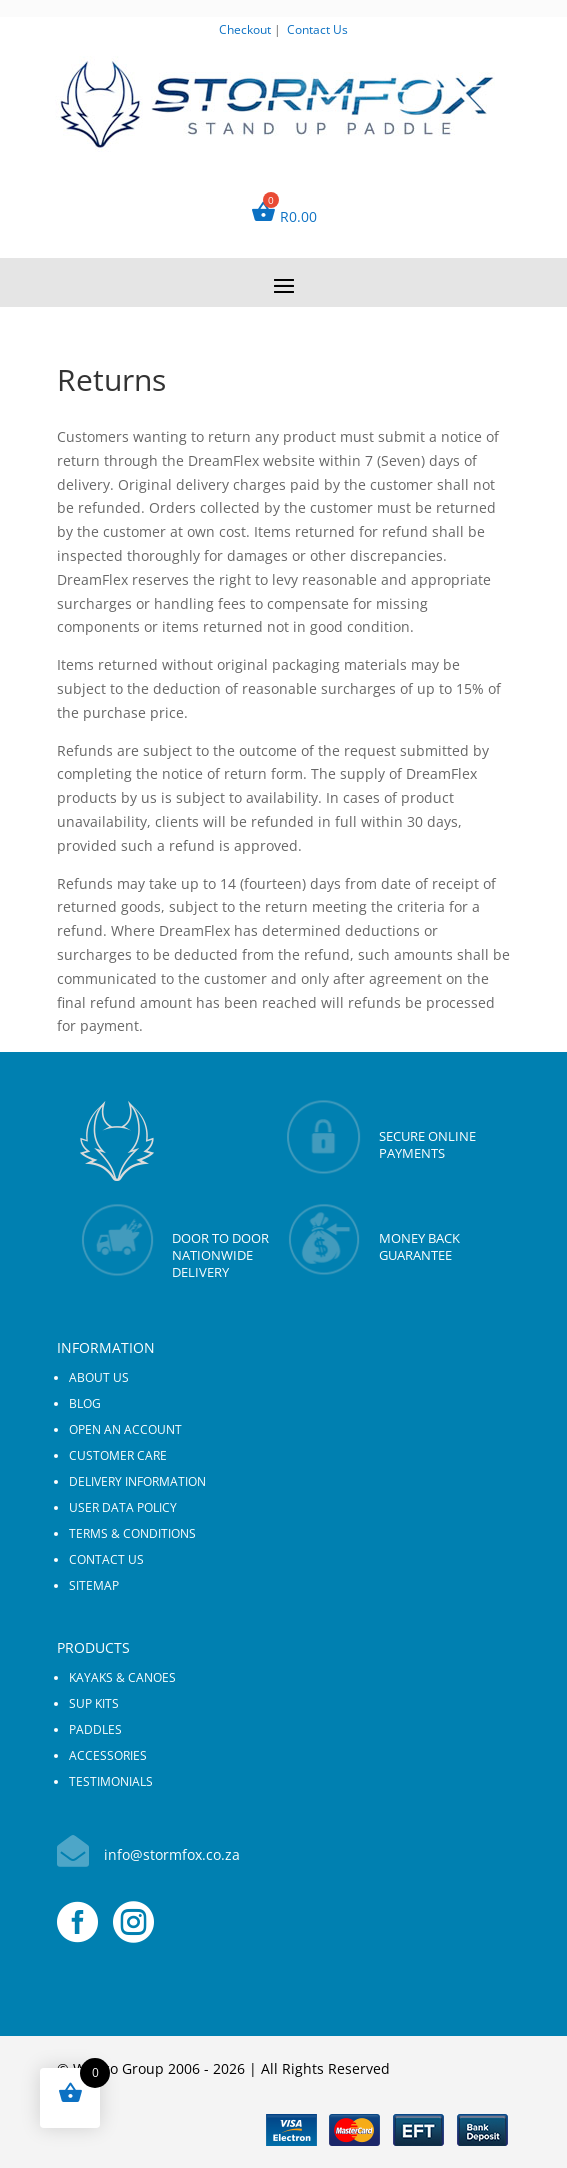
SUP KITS (94, 1703)
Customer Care (118, 1455)
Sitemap (94, 1585)
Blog (85, 1403)
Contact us (106, 1559)
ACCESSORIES (108, 1755)
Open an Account (125, 1429)
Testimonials (111, 1781)
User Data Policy (123, 1507)
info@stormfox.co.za (172, 1854)
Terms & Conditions (132, 1533)
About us (99, 1377)
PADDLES (95, 1729)
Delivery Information (137, 1481)
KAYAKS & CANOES (122, 1677)
